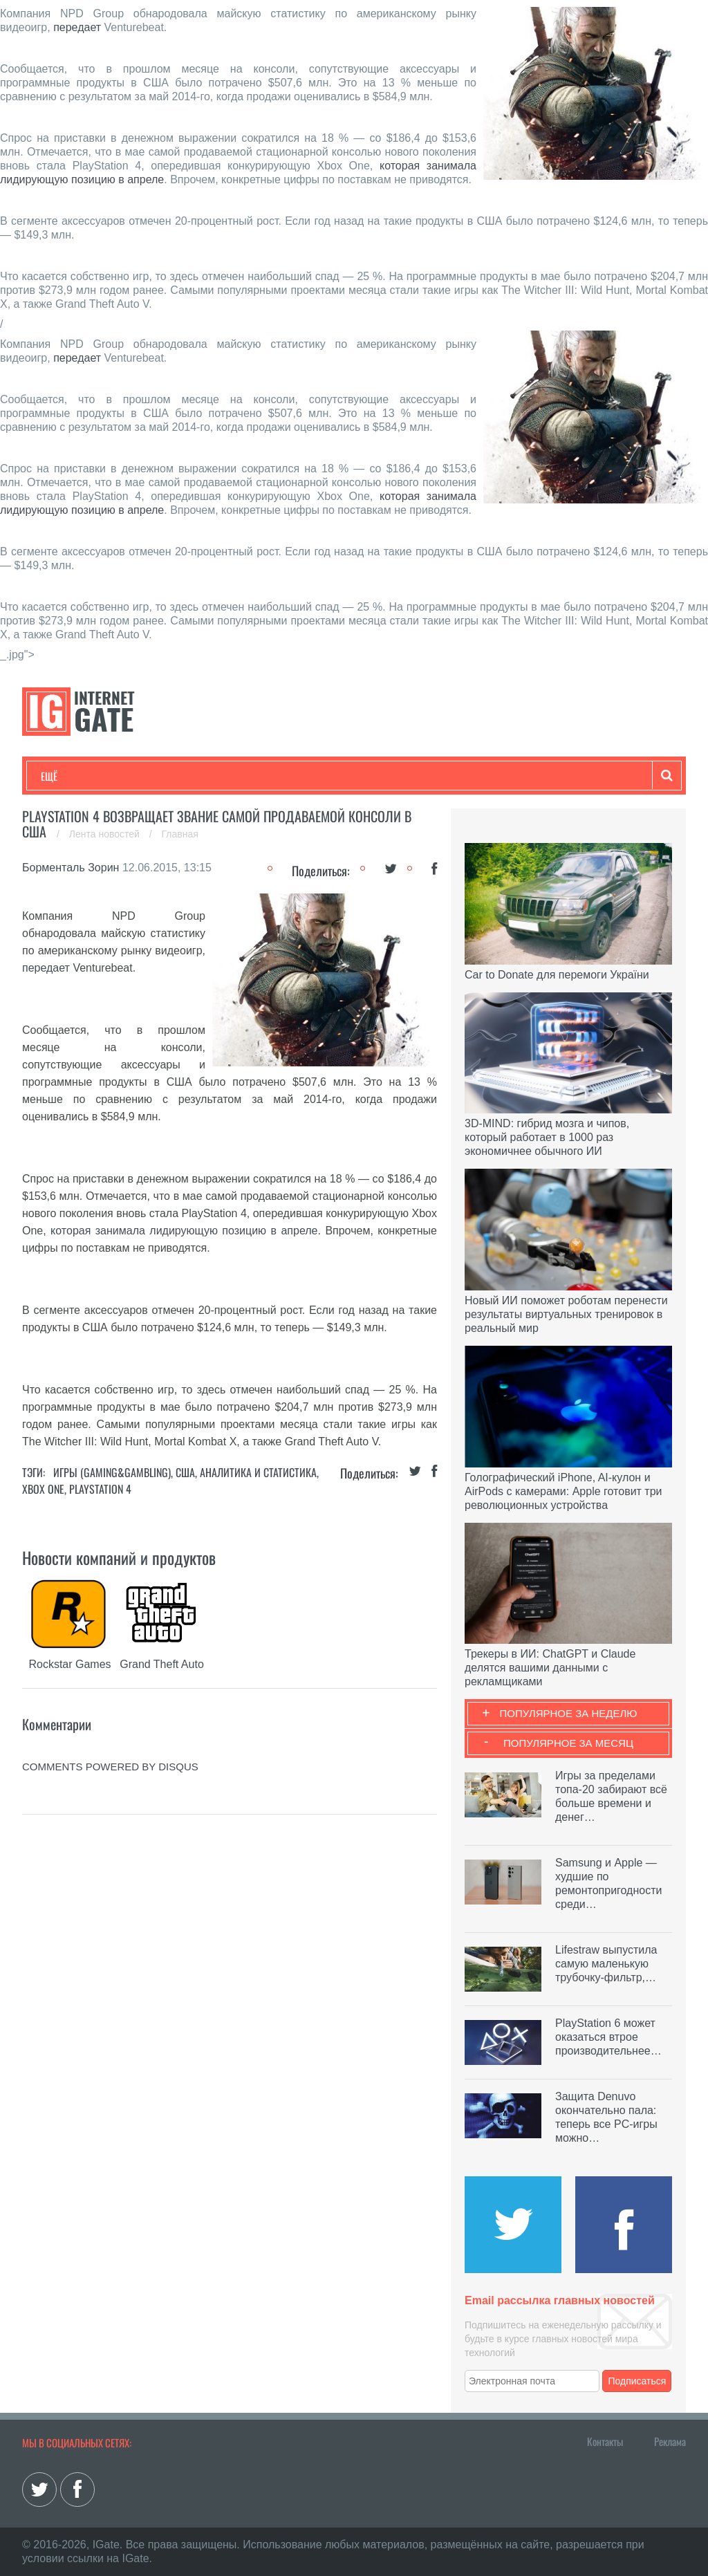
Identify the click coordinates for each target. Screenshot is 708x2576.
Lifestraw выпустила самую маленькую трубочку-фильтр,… (606, 1963)
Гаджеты (459, 776)
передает (77, 27)
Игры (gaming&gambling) (112, 1472)
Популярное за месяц (568, 1743)
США (185, 1472)
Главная (180, 834)
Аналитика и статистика (258, 1472)
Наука (267, 776)
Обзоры (396, 776)
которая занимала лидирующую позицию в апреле (183, 1230)
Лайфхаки (330, 776)
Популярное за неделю (568, 1713)
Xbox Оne (43, 1489)
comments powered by (110, 1766)
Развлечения (141, 776)
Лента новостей (105, 834)
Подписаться (637, 2381)
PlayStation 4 (100, 1489)
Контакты (605, 2441)
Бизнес (211, 776)
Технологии (66, 776)
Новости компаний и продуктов (119, 1557)
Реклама (670, 2441)
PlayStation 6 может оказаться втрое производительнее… (608, 2037)
